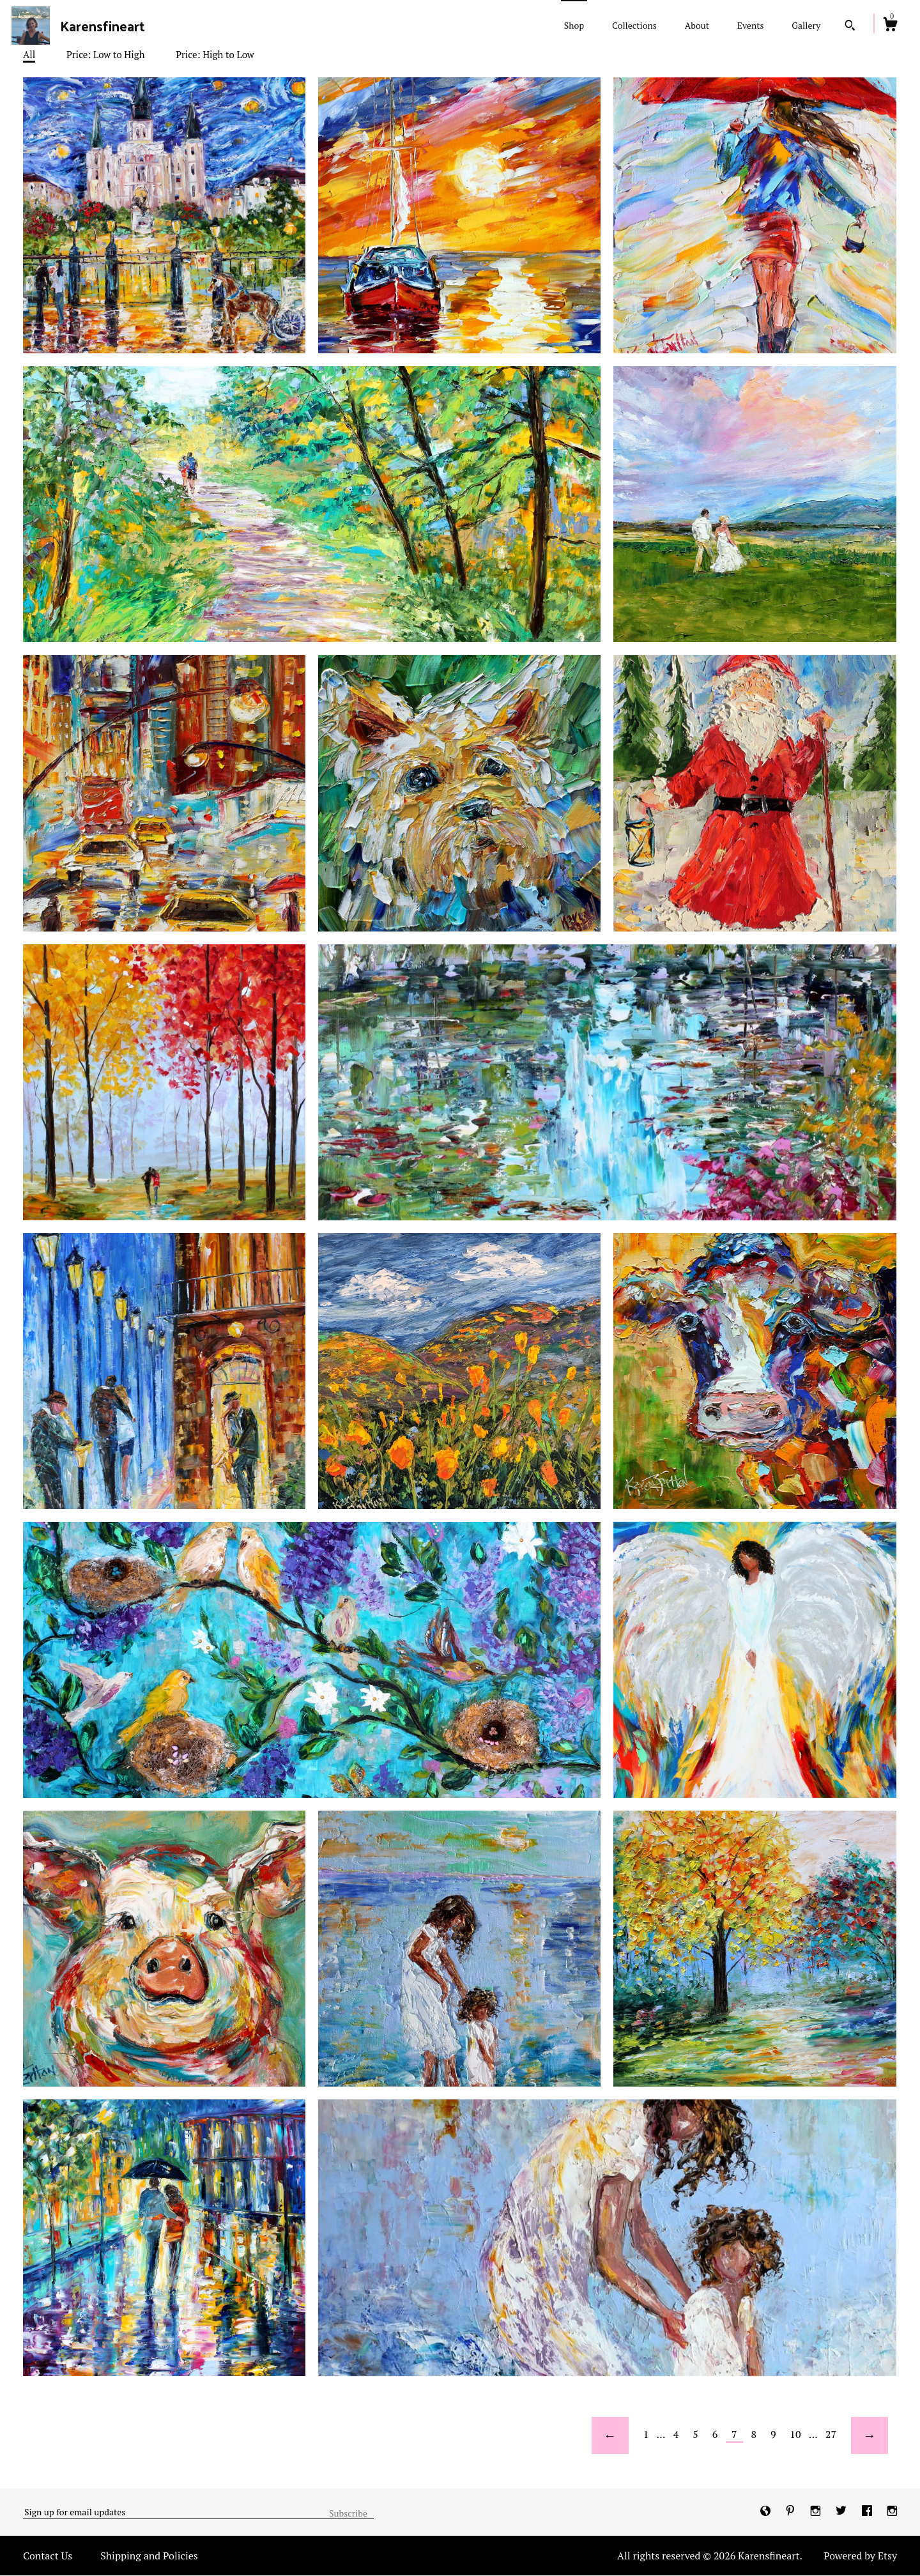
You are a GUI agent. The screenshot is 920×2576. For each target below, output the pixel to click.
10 (795, 2434)
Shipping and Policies (149, 2556)
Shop (574, 25)
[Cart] (890, 26)
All (29, 54)
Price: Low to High (105, 54)
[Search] (850, 27)
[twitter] (842, 2511)
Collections (634, 25)
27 (830, 2434)
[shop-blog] (766, 2511)
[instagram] (817, 2511)
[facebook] (868, 2511)
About (697, 25)
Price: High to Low (215, 54)
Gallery (806, 25)
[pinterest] (791, 2511)
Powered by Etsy (860, 2556)
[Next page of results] (869, 2435)
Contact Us (47, 2556)
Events (750, 25)
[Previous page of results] (610, 2435)
